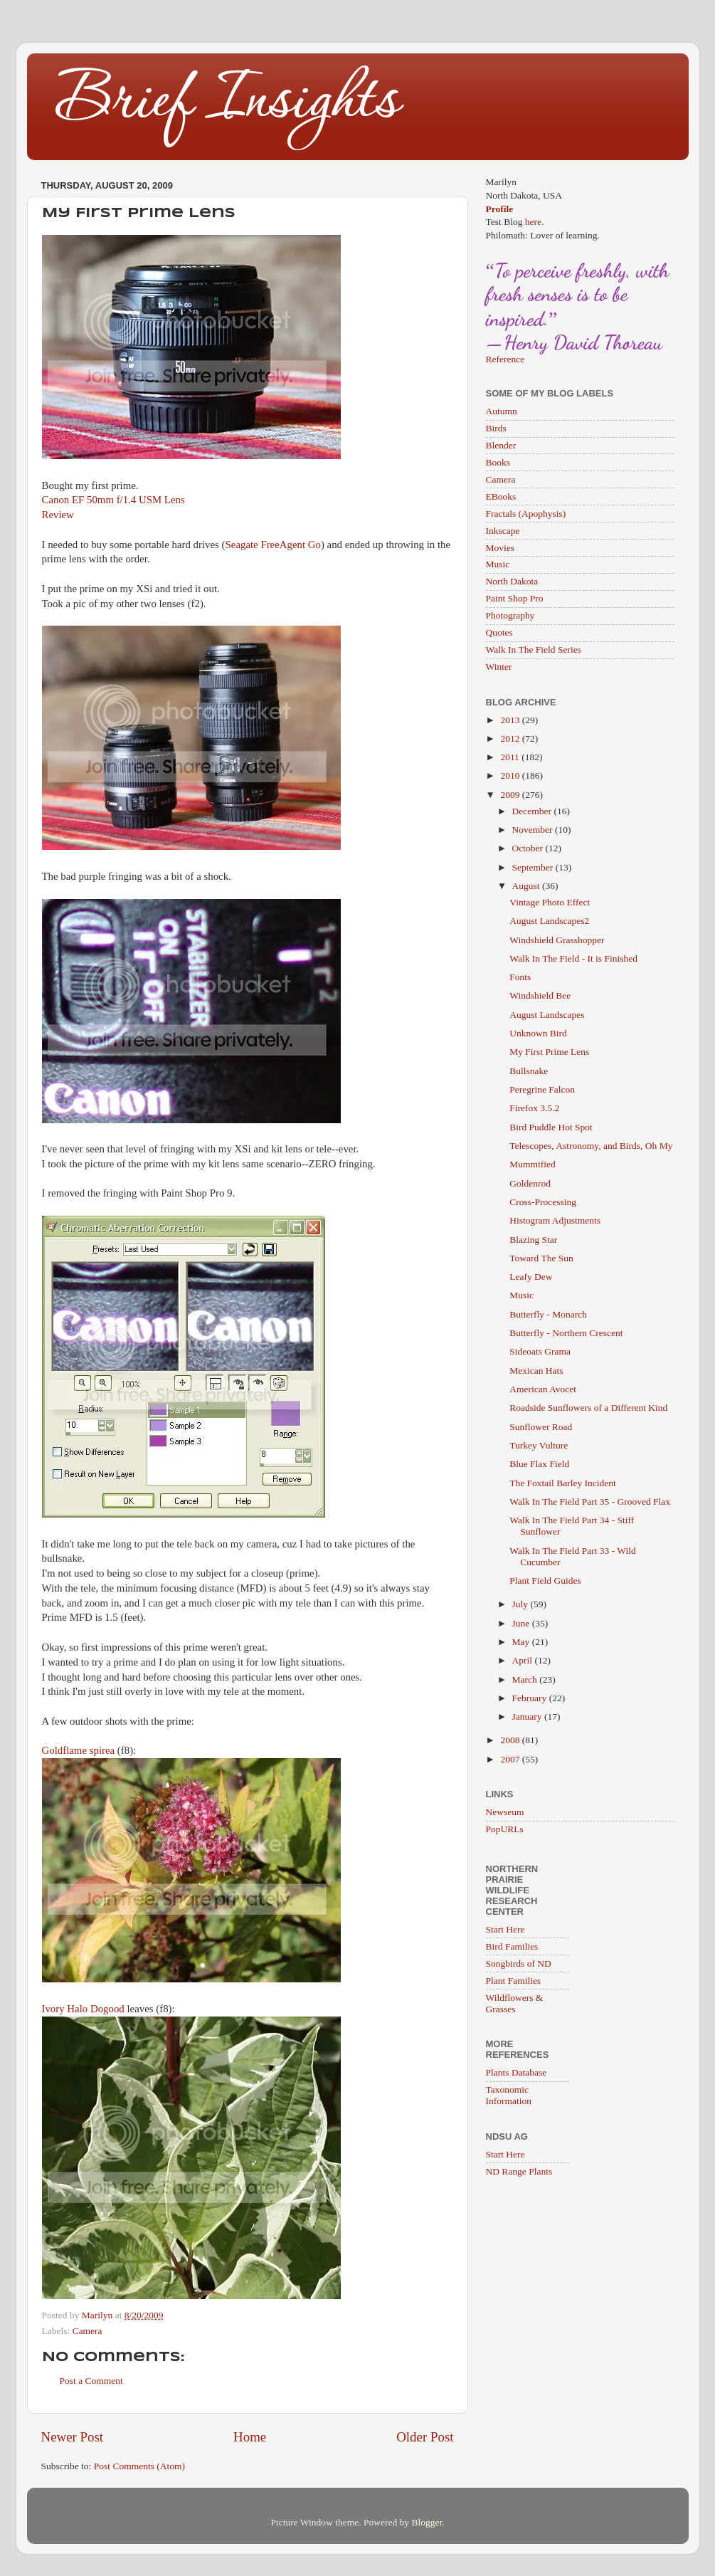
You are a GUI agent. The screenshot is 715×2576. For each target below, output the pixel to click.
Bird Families (512, 1946)
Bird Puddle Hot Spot (551, 1127)
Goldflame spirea (78, 1750)
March (526, 1679)
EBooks (501, 496)
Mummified (532, 1164)
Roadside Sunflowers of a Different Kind (588, 1407)
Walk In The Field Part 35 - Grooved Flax (589, 1501)
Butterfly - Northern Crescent (566, 1333)
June (522, 1623)
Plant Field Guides (545, 1580)
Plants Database (516, 2072)
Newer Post (72, 2436)
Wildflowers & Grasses (515, 2003)
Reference (505, 359)
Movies (500, 547)
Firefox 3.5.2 (534, 1108)
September (534, 867)
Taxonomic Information (508, 2095)
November (533, 829)
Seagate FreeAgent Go (273, 544)
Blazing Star (533, 1239)
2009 (510, 794)
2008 (510, 1740)
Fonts (520, 977)
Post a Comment (91, 2380)
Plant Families (513, 1980)
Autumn (501, 411)
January (528, 1716)
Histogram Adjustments (554, 1220)
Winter (499, 666)
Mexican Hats (536, 1370)
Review (58, 514)
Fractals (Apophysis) (526, 513)
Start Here (505, 1929)
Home (249, 2436)
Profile (500, 209)
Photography (510, 615)
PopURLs (505, 1829)
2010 (510, 775)
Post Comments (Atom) (139, 2466)
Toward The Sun (541, 1258)
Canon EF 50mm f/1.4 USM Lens (113, 499)
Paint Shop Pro (515, 598)
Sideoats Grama (540, 1351)
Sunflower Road (540, 1426)
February (530, 1698)
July (521, 1604)
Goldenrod (530, 1183)
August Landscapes (546, 1014)
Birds (496, 428)
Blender (501, 445)
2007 (510, 1759)
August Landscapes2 (549, 920)
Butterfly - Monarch (548, 1314)
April (523, 1660)
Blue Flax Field (539, 1463)
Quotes (499, 632)
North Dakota (512, 581)
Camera (87, 2330)
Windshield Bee (540, 995)
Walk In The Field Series (533, 649)
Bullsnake (528, 1071)
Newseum (505, 1812)
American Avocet (542, 1389)
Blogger (426, 2522)
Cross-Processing (542, 1202)
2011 (510, 757)
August (527, 885)
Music (498, 564)
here (533, 221)
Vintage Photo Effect (549, 902)
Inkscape (503, 530)
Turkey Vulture (538, 1445)
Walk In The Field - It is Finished (573, 958)
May (522, 1641)
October (529, 848)
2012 (510, 738)
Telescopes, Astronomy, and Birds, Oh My (590, 1145)
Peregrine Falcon (542, 1089)
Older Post (424, 2436)
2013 (510, 720)
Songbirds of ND (518, 1963)
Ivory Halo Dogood (83, 2008)
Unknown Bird (538, 1033)
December (533, 811)
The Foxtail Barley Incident (562, 1483)
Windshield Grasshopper (556, 940)
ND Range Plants (519, 2171)
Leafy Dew (530, 1276)
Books (498, 462)
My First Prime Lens (549, 1051)
